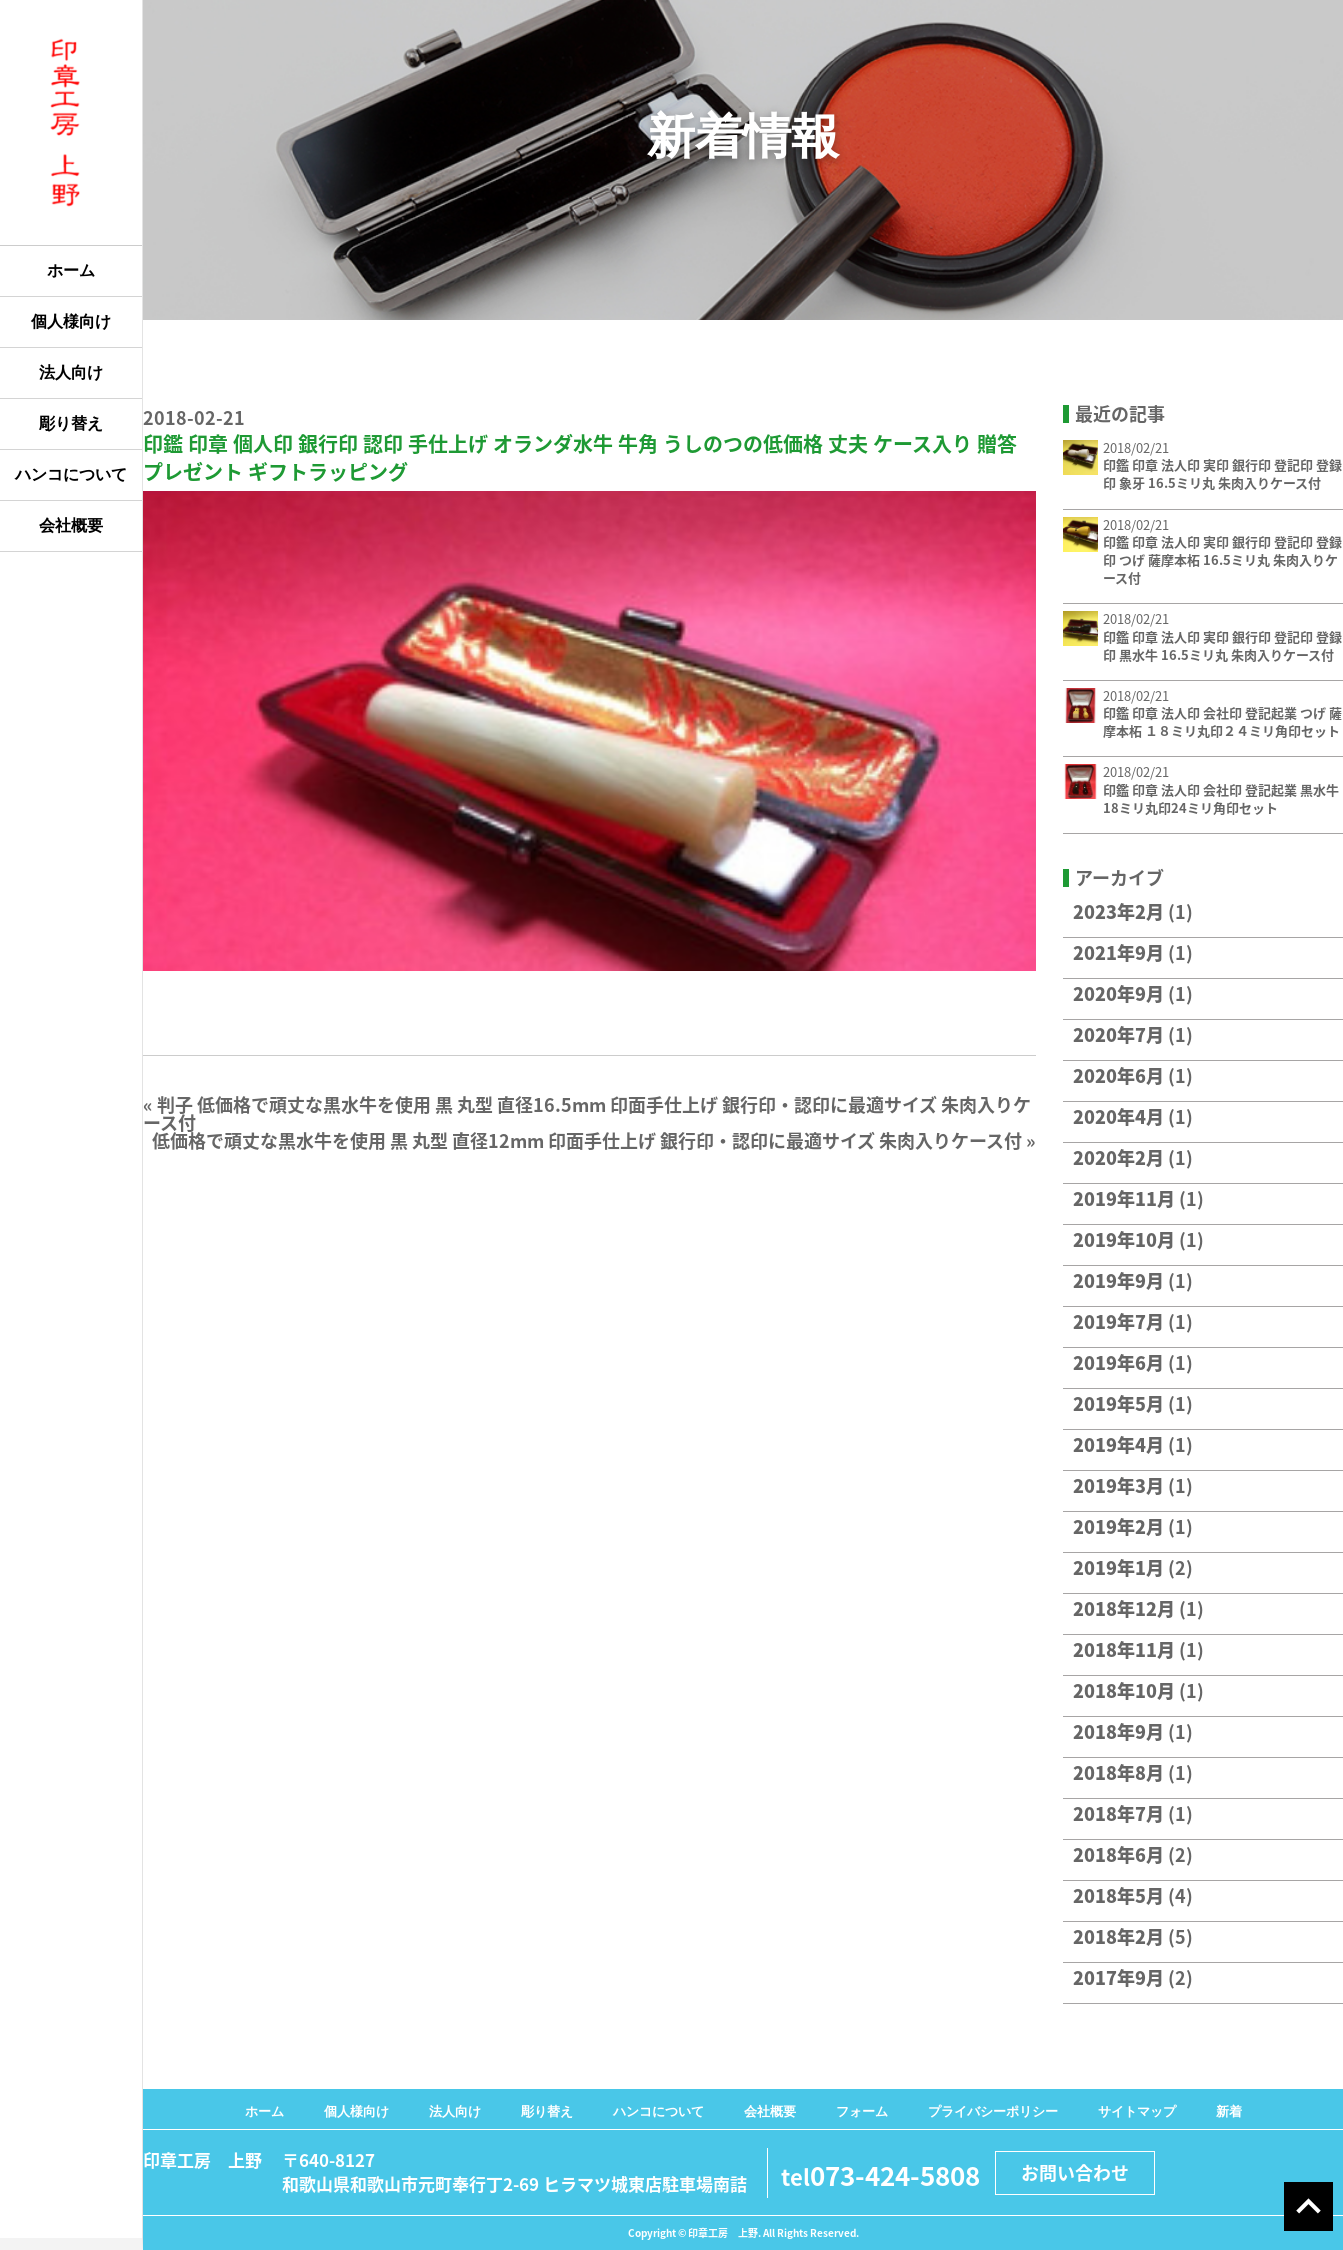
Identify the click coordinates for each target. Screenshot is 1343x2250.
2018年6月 (1118, 1854)
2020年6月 (1118, 1075)
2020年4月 (1118, 1116)
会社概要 (71, 525)
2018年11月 (1124, 1649)
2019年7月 (1118, 1321)
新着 (1229, 2111)
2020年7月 (1118, 1034)
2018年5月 (1118, 1895)
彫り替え (71, 423)
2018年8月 (1118, 1772)
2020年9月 (1118, 993)
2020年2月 (1118, 1157)
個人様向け (71, 321)
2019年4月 (1118, 1444)
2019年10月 (1124, 1239)
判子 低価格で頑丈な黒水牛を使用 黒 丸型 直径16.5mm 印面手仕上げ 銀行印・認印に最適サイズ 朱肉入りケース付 (587, 1113)
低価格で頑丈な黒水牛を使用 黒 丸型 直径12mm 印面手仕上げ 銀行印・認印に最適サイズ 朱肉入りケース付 (587, 1140)
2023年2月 (1118, 911)
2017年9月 (1118, 1977)
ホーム (71, 270)
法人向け (71, 372)
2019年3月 (1118, 1485)
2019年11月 (1124, 1198)
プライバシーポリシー (993, 2111)
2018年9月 (1118, 1731)
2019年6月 (1118, 1362)
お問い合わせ (1075, 2172)
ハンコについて (71, 474)
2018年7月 (1118, 1813)
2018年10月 (1124, 1690)
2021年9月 (1118, 952)
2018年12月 (1124, 1608)
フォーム (862, 2111)
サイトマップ (1137, 2111)
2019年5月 (1118, 1403)
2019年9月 (1118, 1280)
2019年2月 (1118, 1526)
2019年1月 (1118, 1567)
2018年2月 (1118, 1936)
